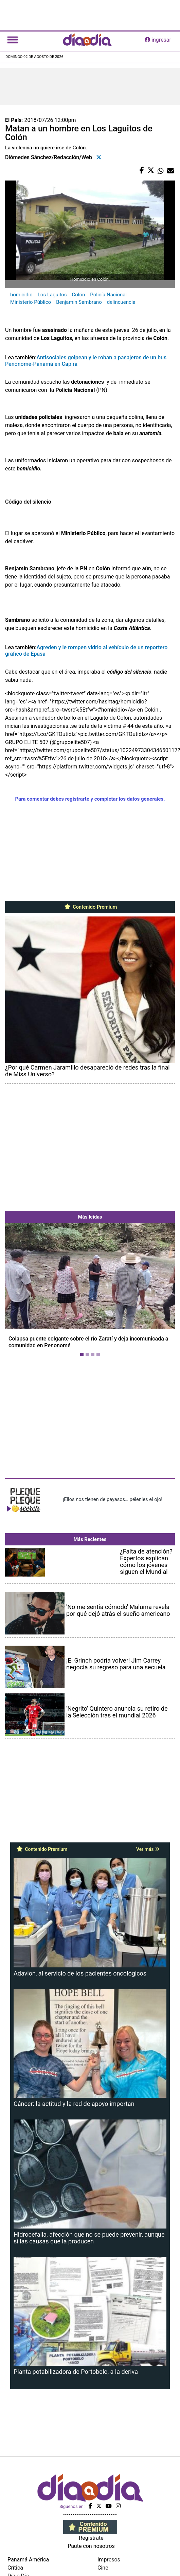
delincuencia (121, 302)
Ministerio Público (30, 302)
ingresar (158, 40)
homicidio (21, 295)
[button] (18, 1291)
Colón (78, 295)
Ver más (148, 1849)
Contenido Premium (90, 907)
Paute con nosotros (91, 2546)
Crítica (15, 2567)
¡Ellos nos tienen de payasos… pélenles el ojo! (112, 1499)
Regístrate (91, 2538)
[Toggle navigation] (12, 39)
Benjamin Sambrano (79, 302)
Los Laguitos (52, 295)
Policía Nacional (108, 295)
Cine (102, 2567)
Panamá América (28, 2559)
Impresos (108, 2559)
